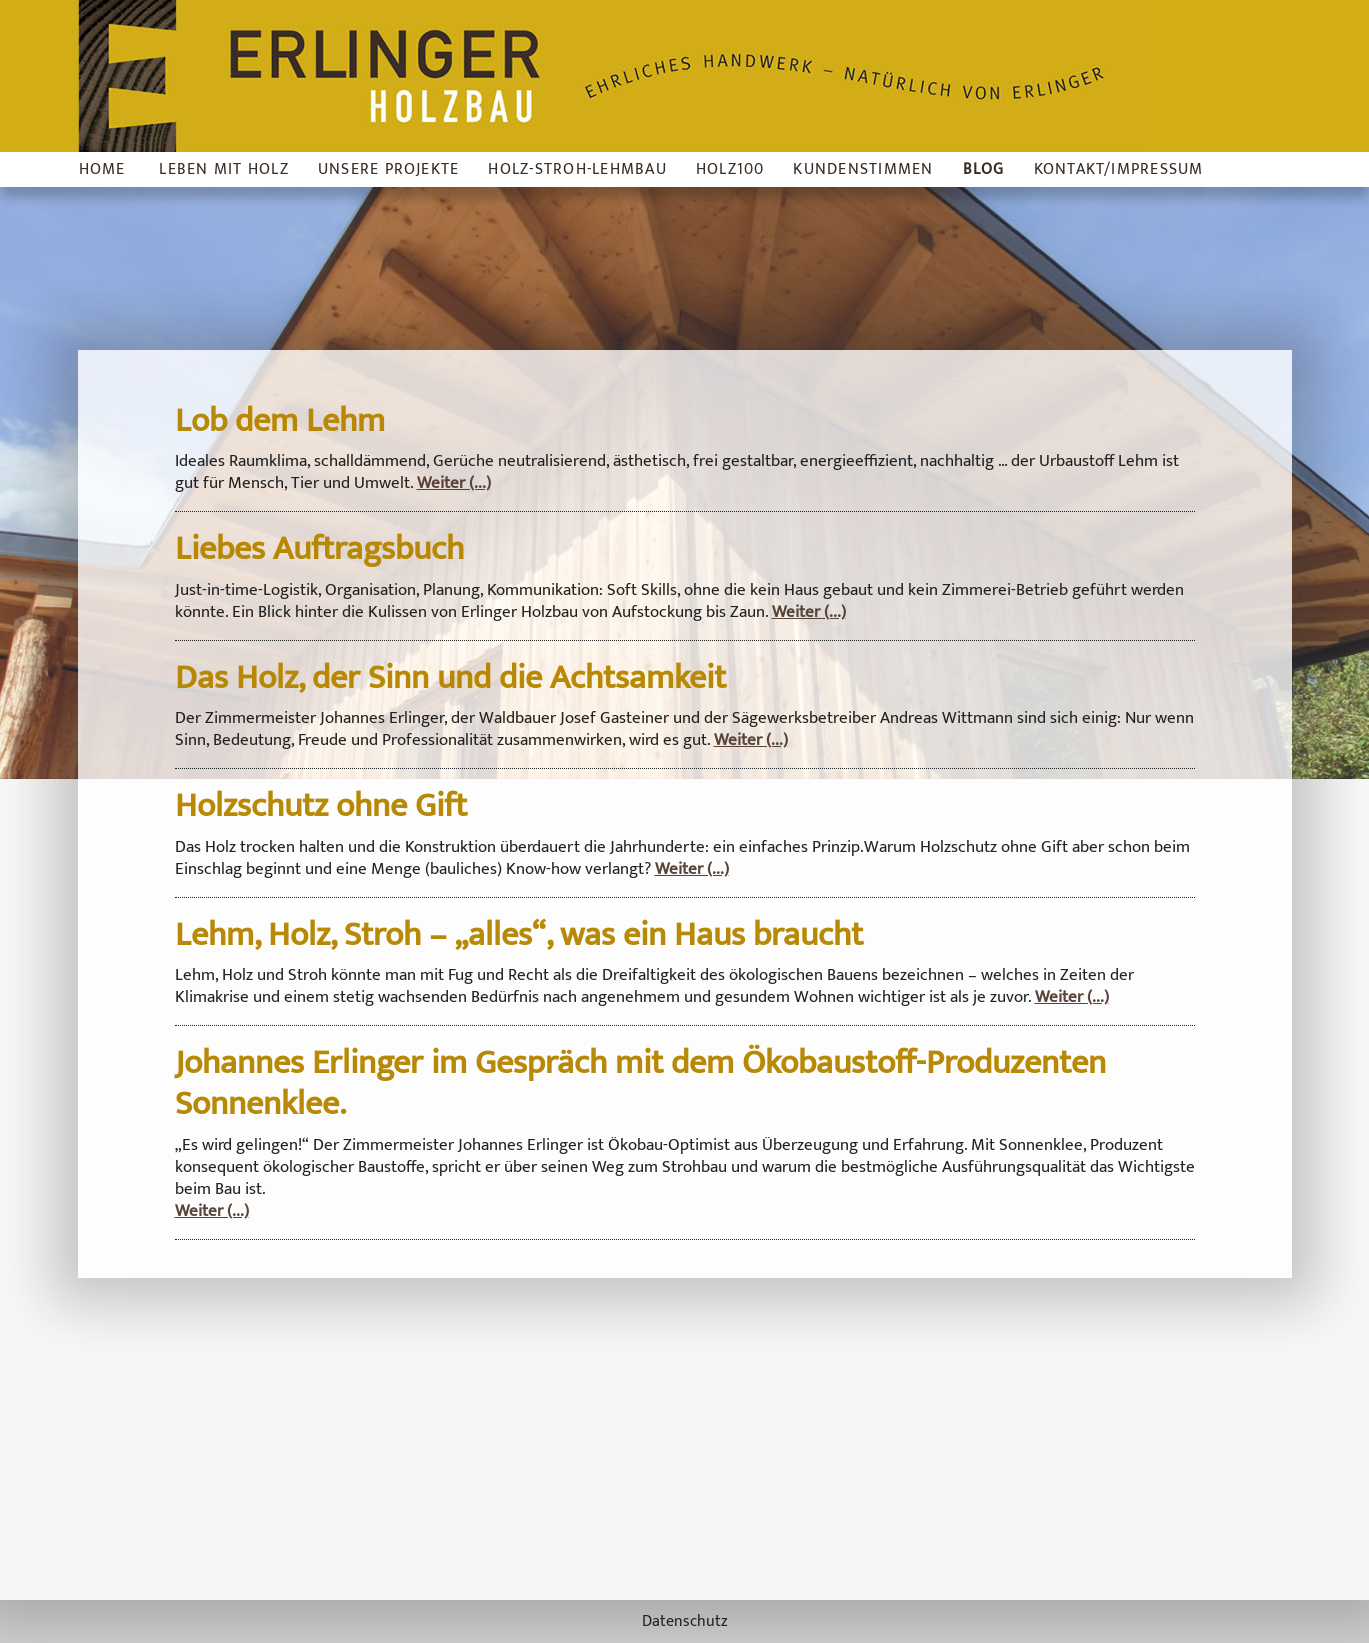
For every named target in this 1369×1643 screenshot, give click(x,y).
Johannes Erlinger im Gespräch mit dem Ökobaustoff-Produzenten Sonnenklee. (640, 1083)
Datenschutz (685, 1621)
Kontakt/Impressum (1119, 169)
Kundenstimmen (863, 169)
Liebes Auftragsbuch (319, 549)
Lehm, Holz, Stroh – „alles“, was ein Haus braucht (519, 935)
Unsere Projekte (389, 169)
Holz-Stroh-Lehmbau (577, 169)
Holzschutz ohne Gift (321, 806)
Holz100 (730, 169)
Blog (984, 169)
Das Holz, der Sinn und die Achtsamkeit (450, 678)
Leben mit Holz (223, 169)
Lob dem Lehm (280, 421)
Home (102, 169)
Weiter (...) (454, 483)
